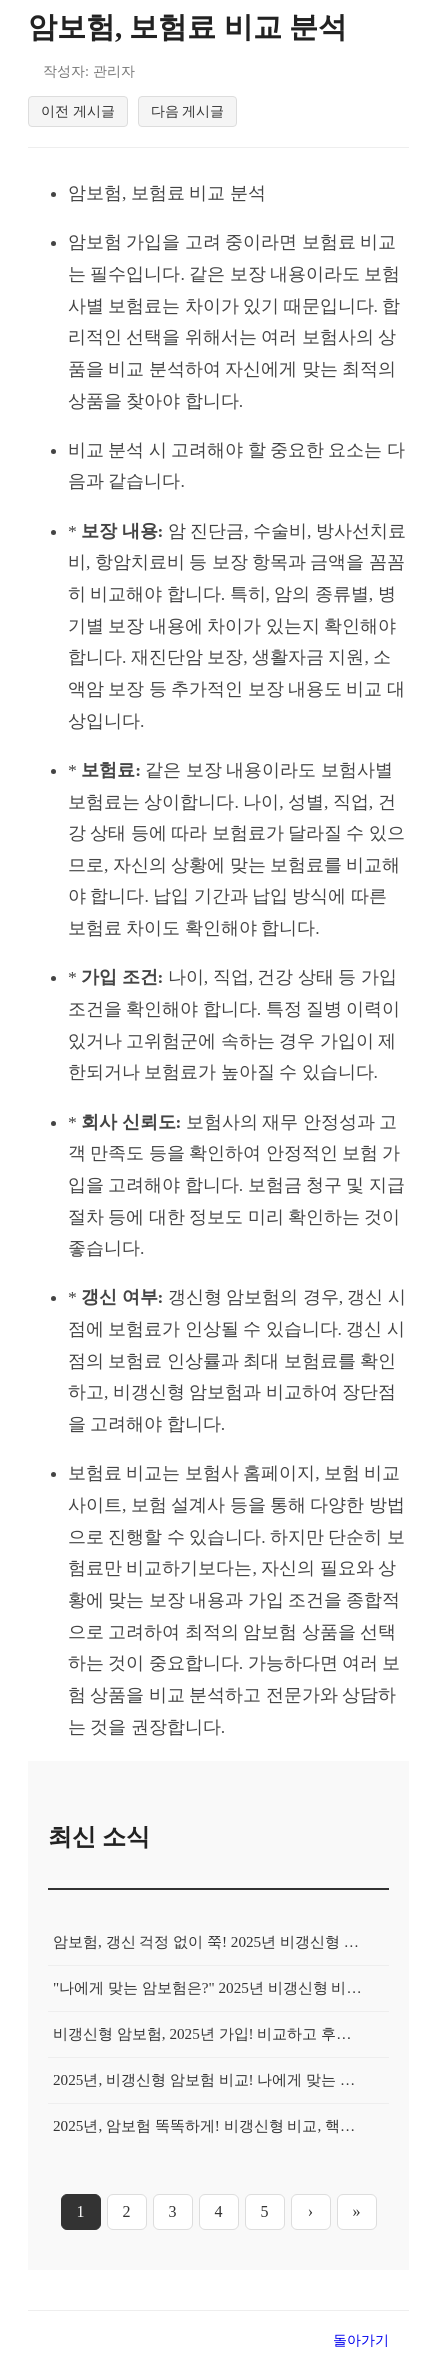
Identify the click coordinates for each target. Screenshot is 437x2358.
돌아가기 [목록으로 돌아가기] (361, 2340)
